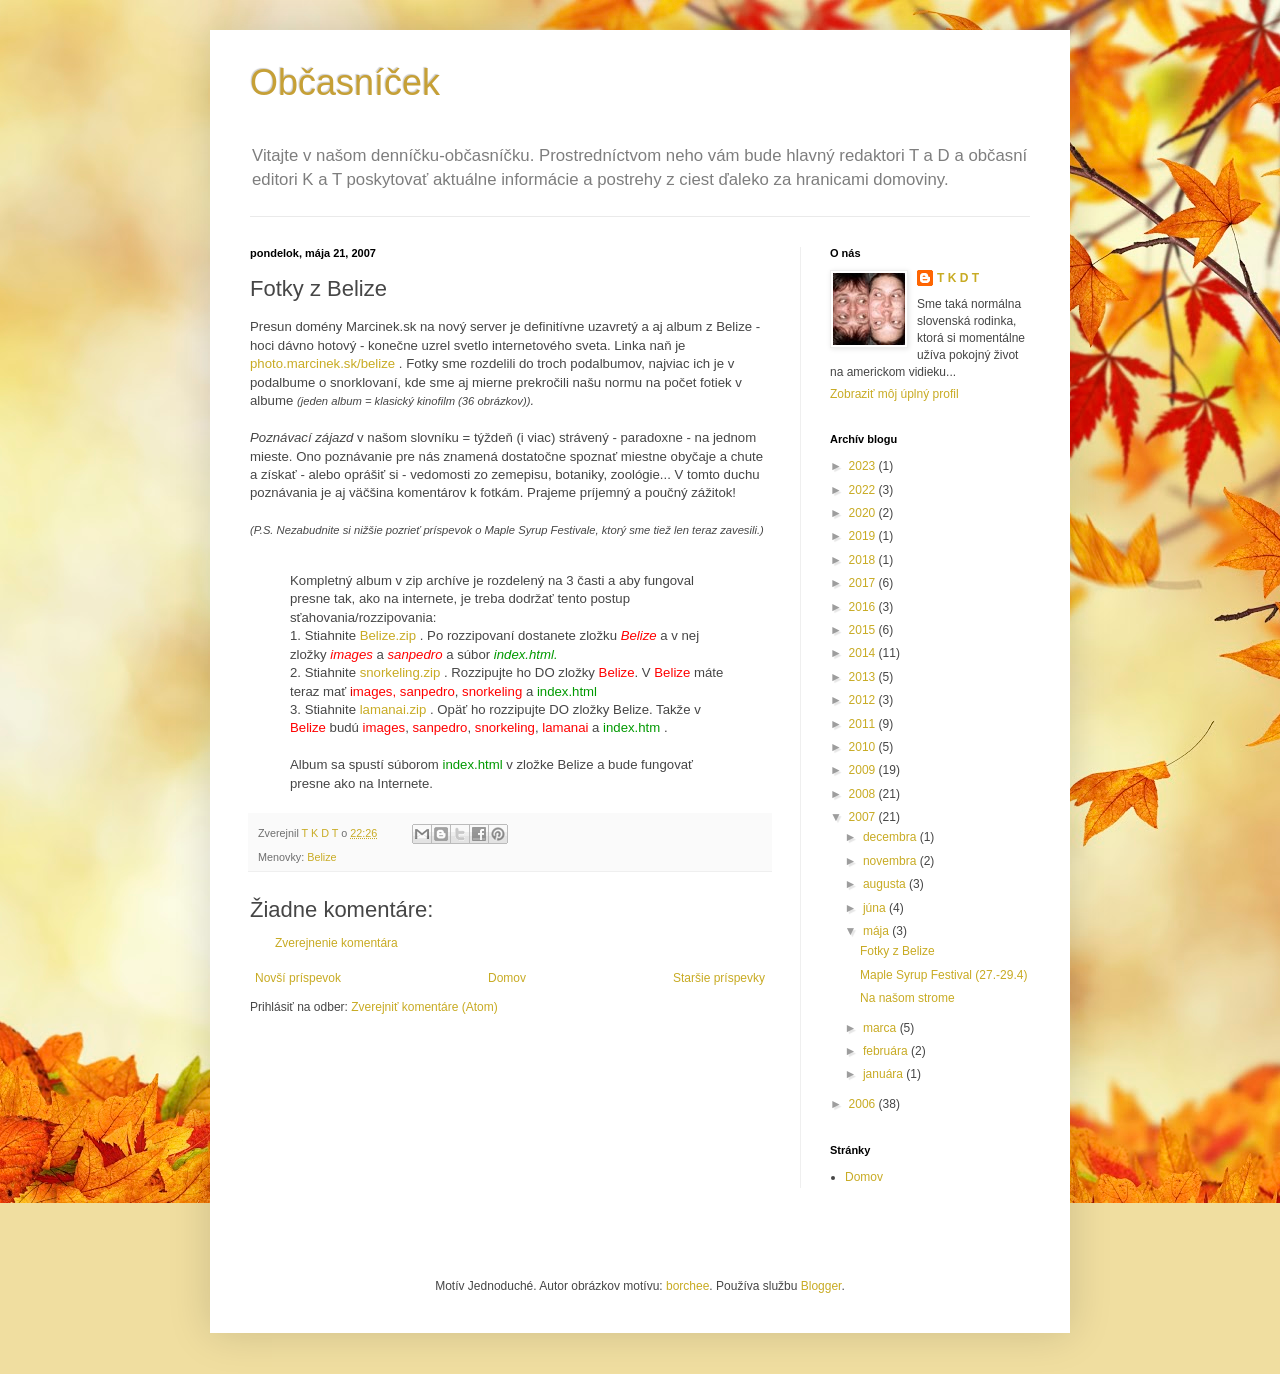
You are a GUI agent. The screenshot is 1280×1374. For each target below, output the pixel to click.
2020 (864, 513)
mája (877, 931)
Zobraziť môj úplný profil (894, 394)
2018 (864, 560)
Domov (507, 978)
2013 (864, 677)
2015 (864, 630)
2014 (864, 653)
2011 (864, 724)
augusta (886, 884)
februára (887, 1051)
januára (884, 1074)
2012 (864, 700)
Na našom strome (907, 998)
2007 (864, 817)
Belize (321, 857)
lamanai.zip (393, 709)
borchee (687, 1286)
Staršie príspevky (719, 978)
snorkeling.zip (400, 672)
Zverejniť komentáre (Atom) (424, 1007)
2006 (864, 1104)
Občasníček (345, 82)
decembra (891, 837)
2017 (864, 583)
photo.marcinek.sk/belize (322, 363)
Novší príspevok (298, 978)
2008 (864, 794)
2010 (864, 747)
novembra (891, 861)
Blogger (821, 1286)
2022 (864, 490)
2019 (864, 536)
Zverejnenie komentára (336, 943)
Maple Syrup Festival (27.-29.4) (943, 975)
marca (881, 1028)
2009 (864, 770)
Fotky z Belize (897, 951)
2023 (864, 466)
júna (876, 908)
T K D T (958, 278)
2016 (864, 607)
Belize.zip (388, 635)
